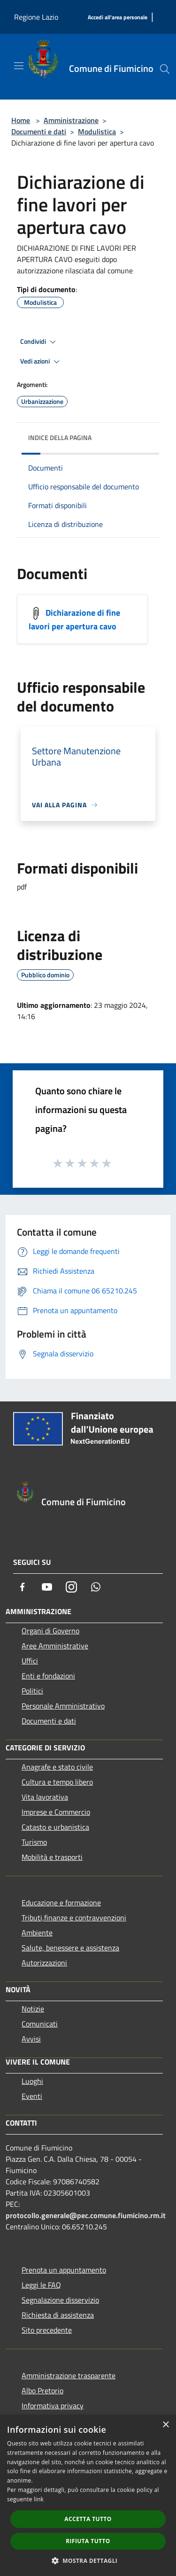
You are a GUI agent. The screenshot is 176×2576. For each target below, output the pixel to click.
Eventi (32, 2096)
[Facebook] (22, 1587)
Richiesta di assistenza (58, 2315)
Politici (32, 1690)
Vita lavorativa (45, 1796)
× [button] (165, 2425)
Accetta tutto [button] (87, 2519)
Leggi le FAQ (41, 2284)
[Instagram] (71, 1587)
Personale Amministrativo (63, 1705)
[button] (88, 2560)
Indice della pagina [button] (60, 437)
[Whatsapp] (95, 1587)
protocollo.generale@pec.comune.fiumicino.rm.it (86, 2215)
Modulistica (97, 131)
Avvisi (31, 2038)
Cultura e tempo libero (57, 1781)
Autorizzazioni (44, 1962)
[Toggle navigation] (18, 65)
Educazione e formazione (61, 1902)
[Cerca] (164, 69)
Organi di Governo (50, 1630)
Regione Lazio (36, 17)
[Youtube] (47, 1587)
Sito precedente (47, 2330)
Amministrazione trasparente (68, 2375)
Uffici (30, 1660)
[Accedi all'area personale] (117, 17)
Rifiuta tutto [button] (88, 2541)
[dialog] (88, 2495)
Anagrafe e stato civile (57, 1766)
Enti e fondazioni (48, 1675)
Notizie (33, 2008)
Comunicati (40, 2023)
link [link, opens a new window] (39, 2499)
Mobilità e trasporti (52, 1857)
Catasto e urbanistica (55, 1827)
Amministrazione (71, 120)
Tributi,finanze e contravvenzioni (74, 1917)
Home (20, 120)
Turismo (34, 1842)
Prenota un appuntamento (64, 2269)
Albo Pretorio (42, 2390)
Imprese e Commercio (56, 1812)
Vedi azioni (41, 361)
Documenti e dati (38, 131)
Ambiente (37, 1932)
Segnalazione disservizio (60, 2299)
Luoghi (32, 2081)
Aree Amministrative (55, 1645)
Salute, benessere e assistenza (70, 1947)
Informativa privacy (53, 2405)
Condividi (39, 342)
